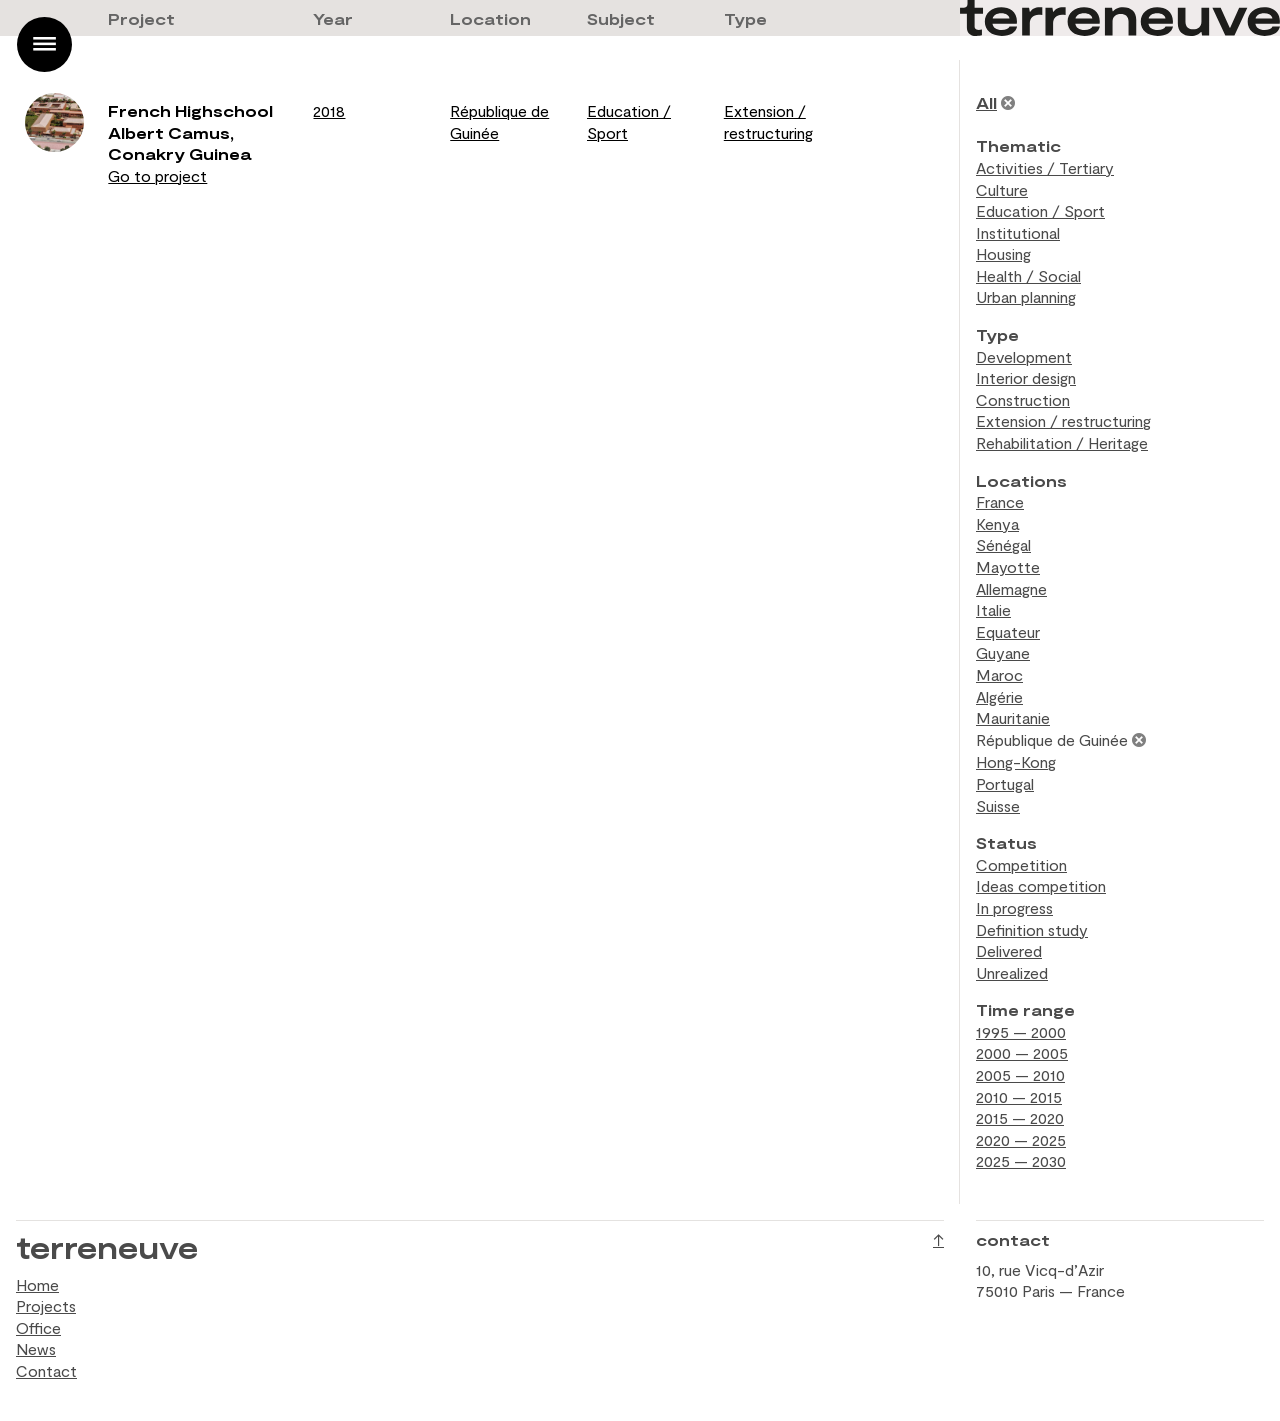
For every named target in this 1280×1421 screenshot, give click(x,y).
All (986, 102)
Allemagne (1011, 588)
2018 (329, 110)
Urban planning (1026, 296)
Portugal (1005, 783)
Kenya (997, 523)
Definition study (1032, 929)
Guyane (1003, 652)
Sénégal (1003, 544)
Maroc (999, 674)
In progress (1014, 907)
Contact (46, 1370)
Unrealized (1012, 972)
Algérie (999, 696)
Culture (1002, 189)
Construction (1023, 399)
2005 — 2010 (1020, 1074)
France (1000, 501)
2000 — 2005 (1022, 1052)
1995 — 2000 (1021, 1031)
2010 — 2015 (1019, 1096)
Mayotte (1008, 566)
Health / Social (1028, 275)
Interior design (1026, 377)
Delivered (1009, 950)
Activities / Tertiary (1045, 167)
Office (38, 1327)
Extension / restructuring (1063, 420)
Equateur (1008, 631)
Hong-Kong (1016, 761)
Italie (993, 609)
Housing (1003, 253)
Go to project (157, 175)
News (36, 1348)
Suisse (998, 805)
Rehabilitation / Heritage (1062, 442)
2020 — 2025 (1021, 1139)
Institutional (1018, 232)
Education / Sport (1040, 210)
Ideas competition (1041, 885)
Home (37, 1284)
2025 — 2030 (1021, 1160)
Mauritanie (1013, 717)
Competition (1021, 864)
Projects (46, 1305)
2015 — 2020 (1020, 1117)
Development (1024, 356)
